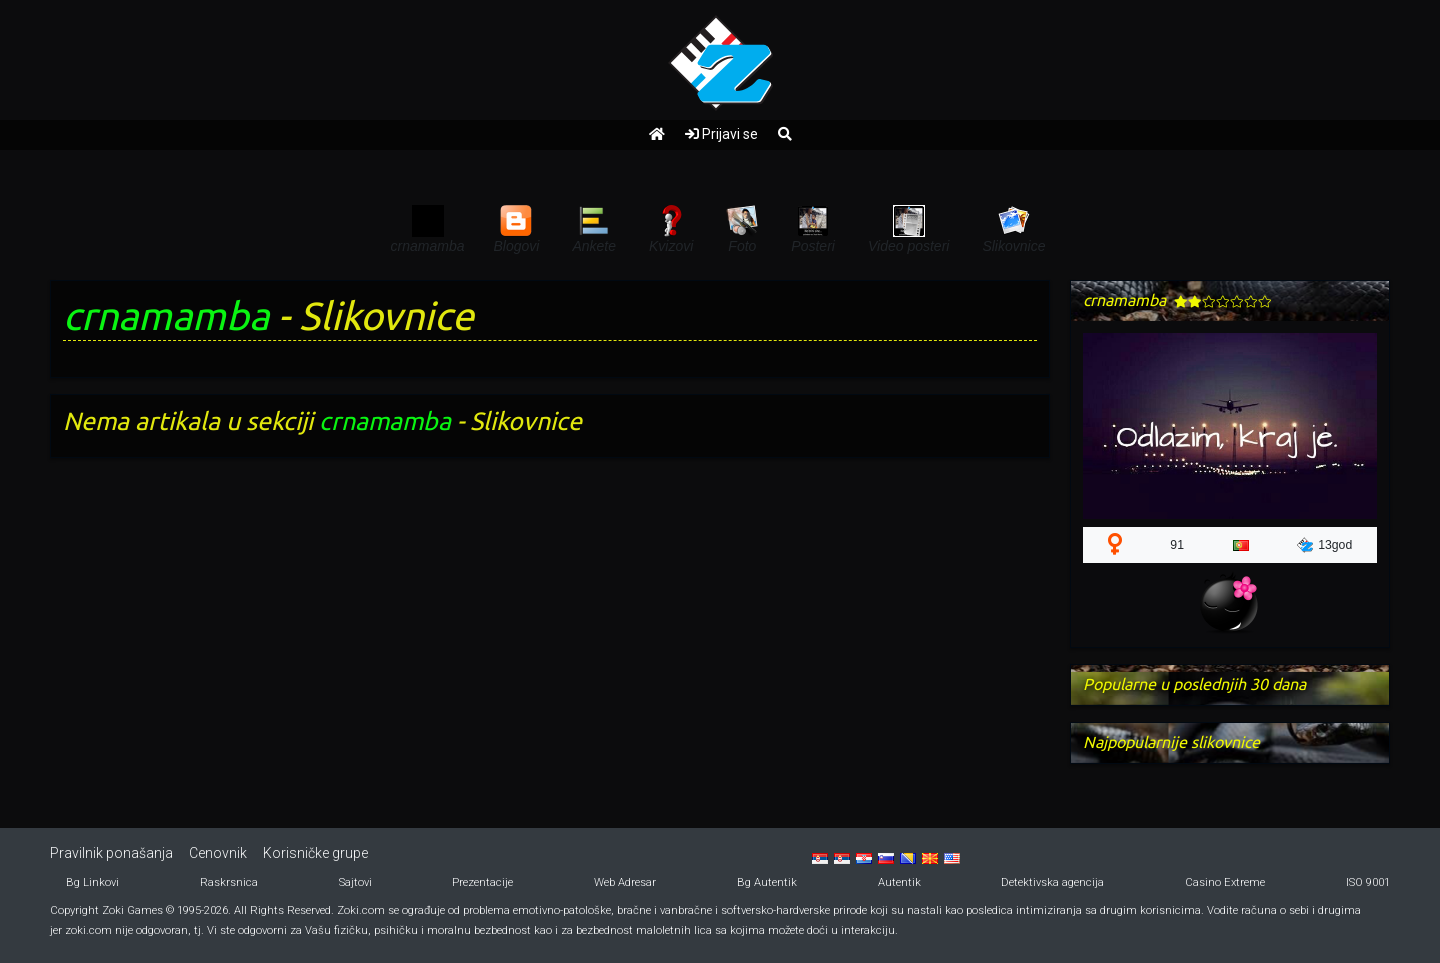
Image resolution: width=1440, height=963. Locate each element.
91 (1177, 545)
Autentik (899, 882)
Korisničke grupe (315, 853)
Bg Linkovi (92, 882)
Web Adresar (625, 882)
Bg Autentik (767, 882)
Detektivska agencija (1052, 882)
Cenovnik (218, 853)
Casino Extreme (1225, 882)
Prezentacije (482, 882)
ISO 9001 (1368, 882)
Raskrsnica (229, 882)
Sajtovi (355, 882)
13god (1324, 545)
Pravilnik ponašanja (111, 853)
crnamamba (166, 315)
